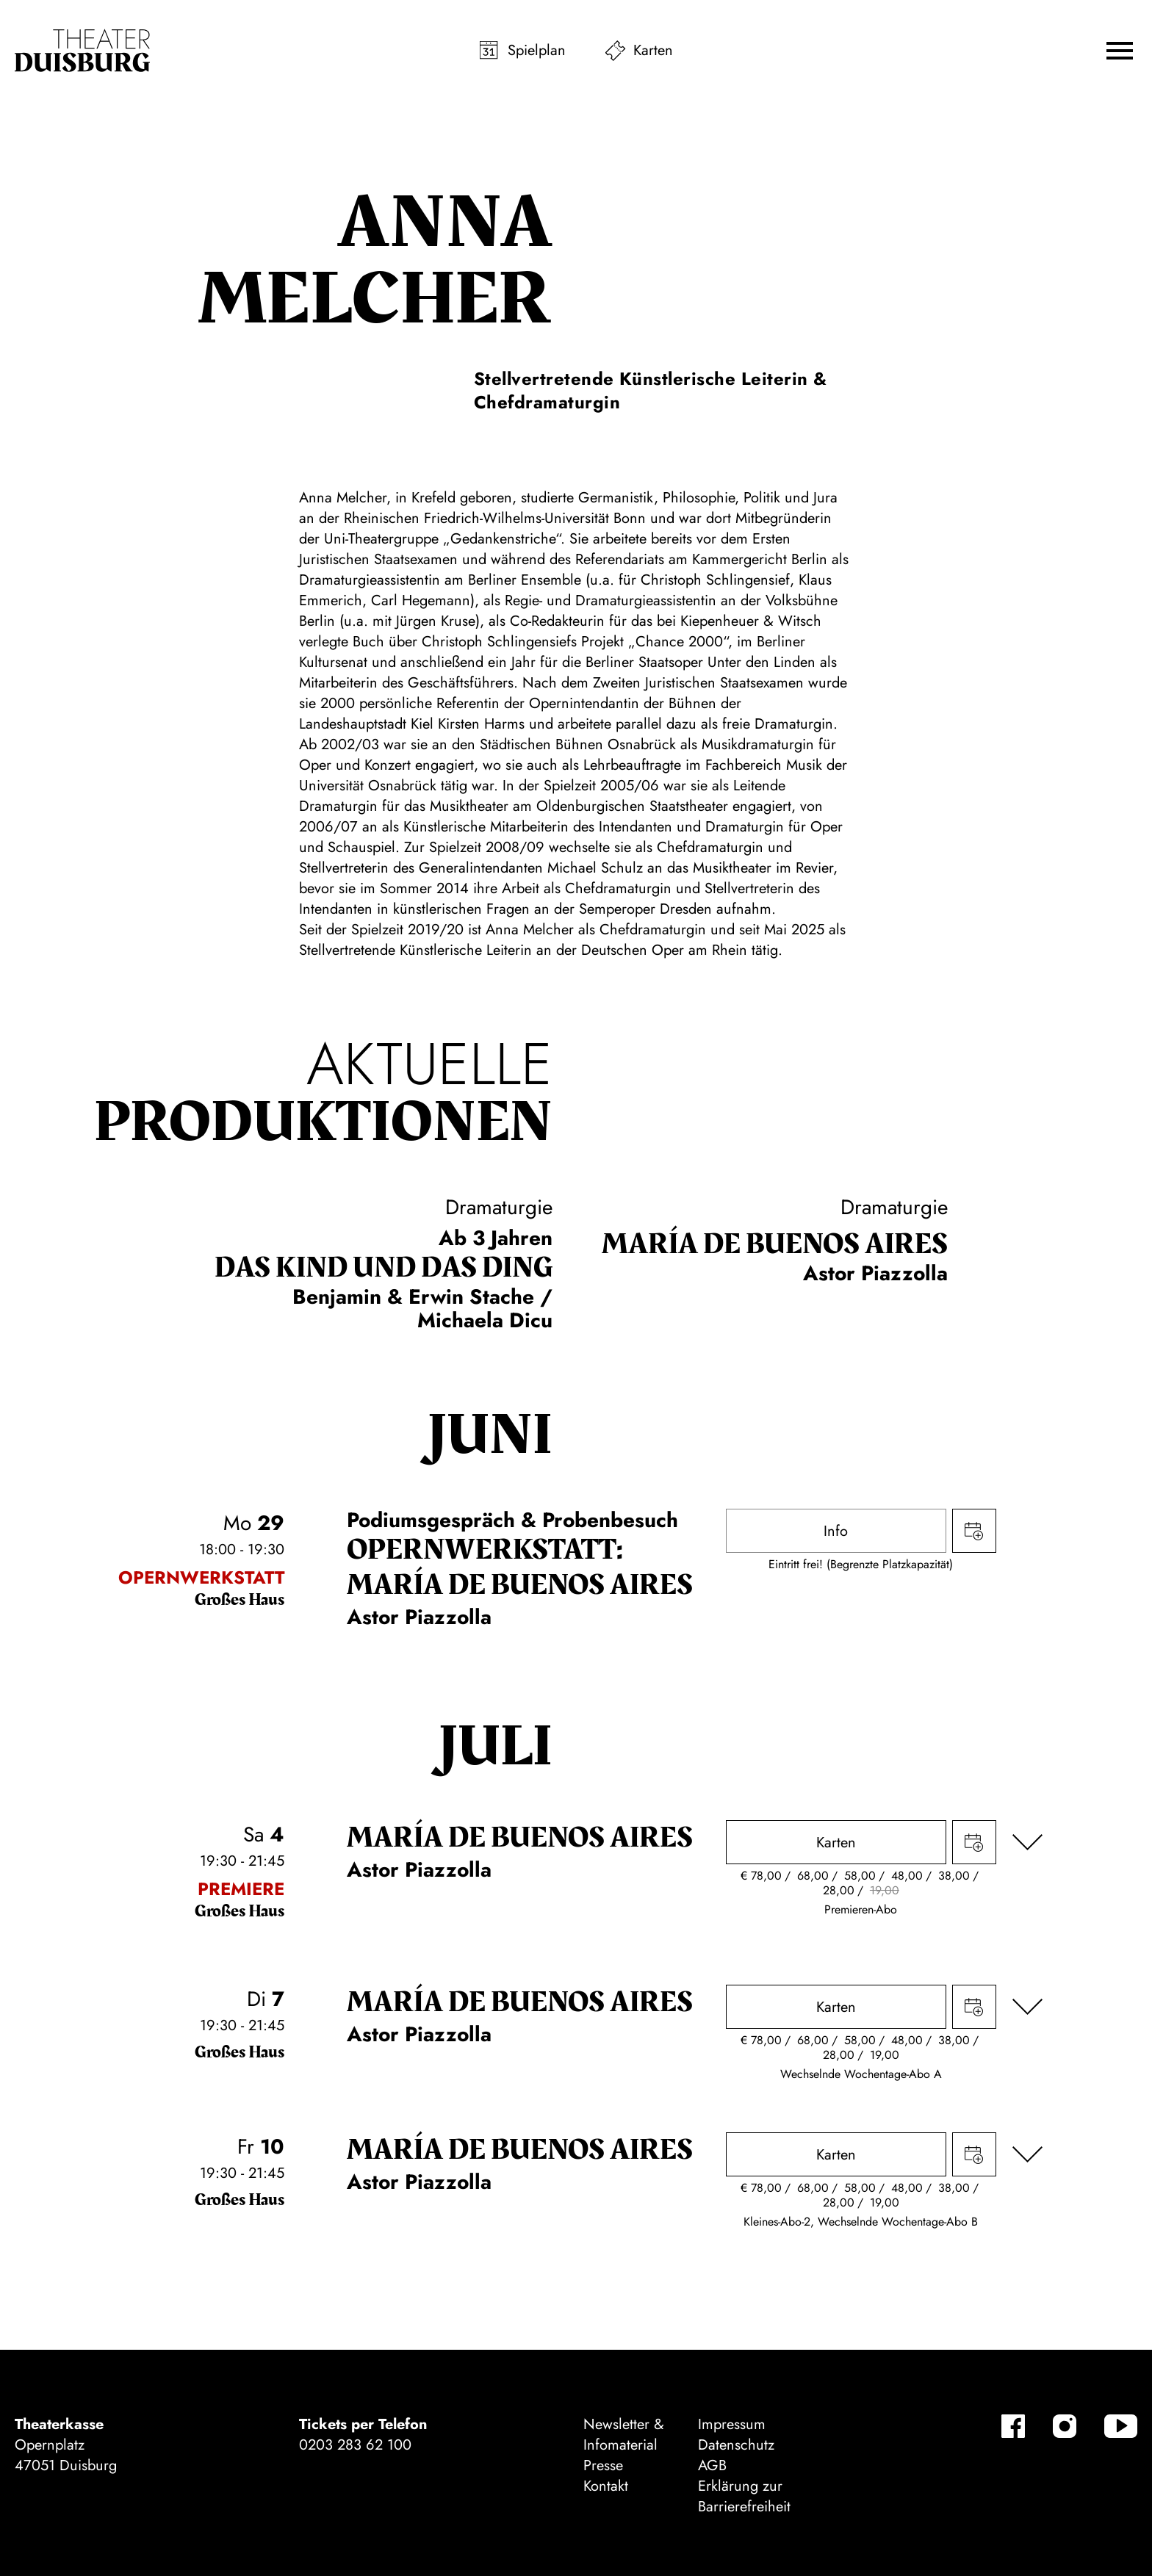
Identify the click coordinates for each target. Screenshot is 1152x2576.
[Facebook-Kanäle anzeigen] (1013, 2426)
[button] (1119, 50)
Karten (653, 50)
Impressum (732, 2424)
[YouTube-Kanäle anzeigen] (1120, 2426)
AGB (712, 2465)
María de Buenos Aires (775, 1244)
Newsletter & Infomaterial (623, 2435)
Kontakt (605, 2486)
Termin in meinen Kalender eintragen (974, 1531)
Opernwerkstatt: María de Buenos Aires (520, 1567)
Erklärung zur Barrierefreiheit (744, 2496)
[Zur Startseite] (82, 51)
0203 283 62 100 (355, 2445)
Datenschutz (736, 2445)
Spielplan (537, 50)
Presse (603, 2465)
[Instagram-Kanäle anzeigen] (1064, 2426)
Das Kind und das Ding (383, 1268)
